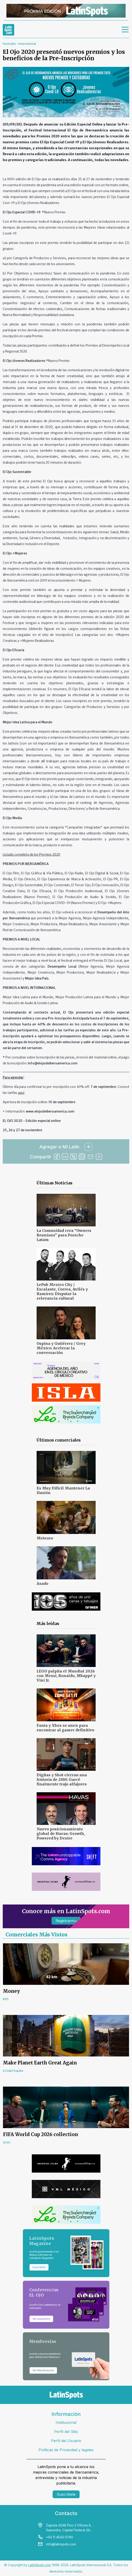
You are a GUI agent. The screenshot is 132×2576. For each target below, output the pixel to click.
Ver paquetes (41, 2318)
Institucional (66, 2422)
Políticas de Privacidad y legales (66, 2450)
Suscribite (39, 2267)
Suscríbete (66, 2494)
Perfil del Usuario (66, 2440)
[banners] (66, 11)
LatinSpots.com (39, 2565)
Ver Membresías (43, 2370)
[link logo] (8, 29)
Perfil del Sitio (66, 2431)
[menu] (125, 30)
